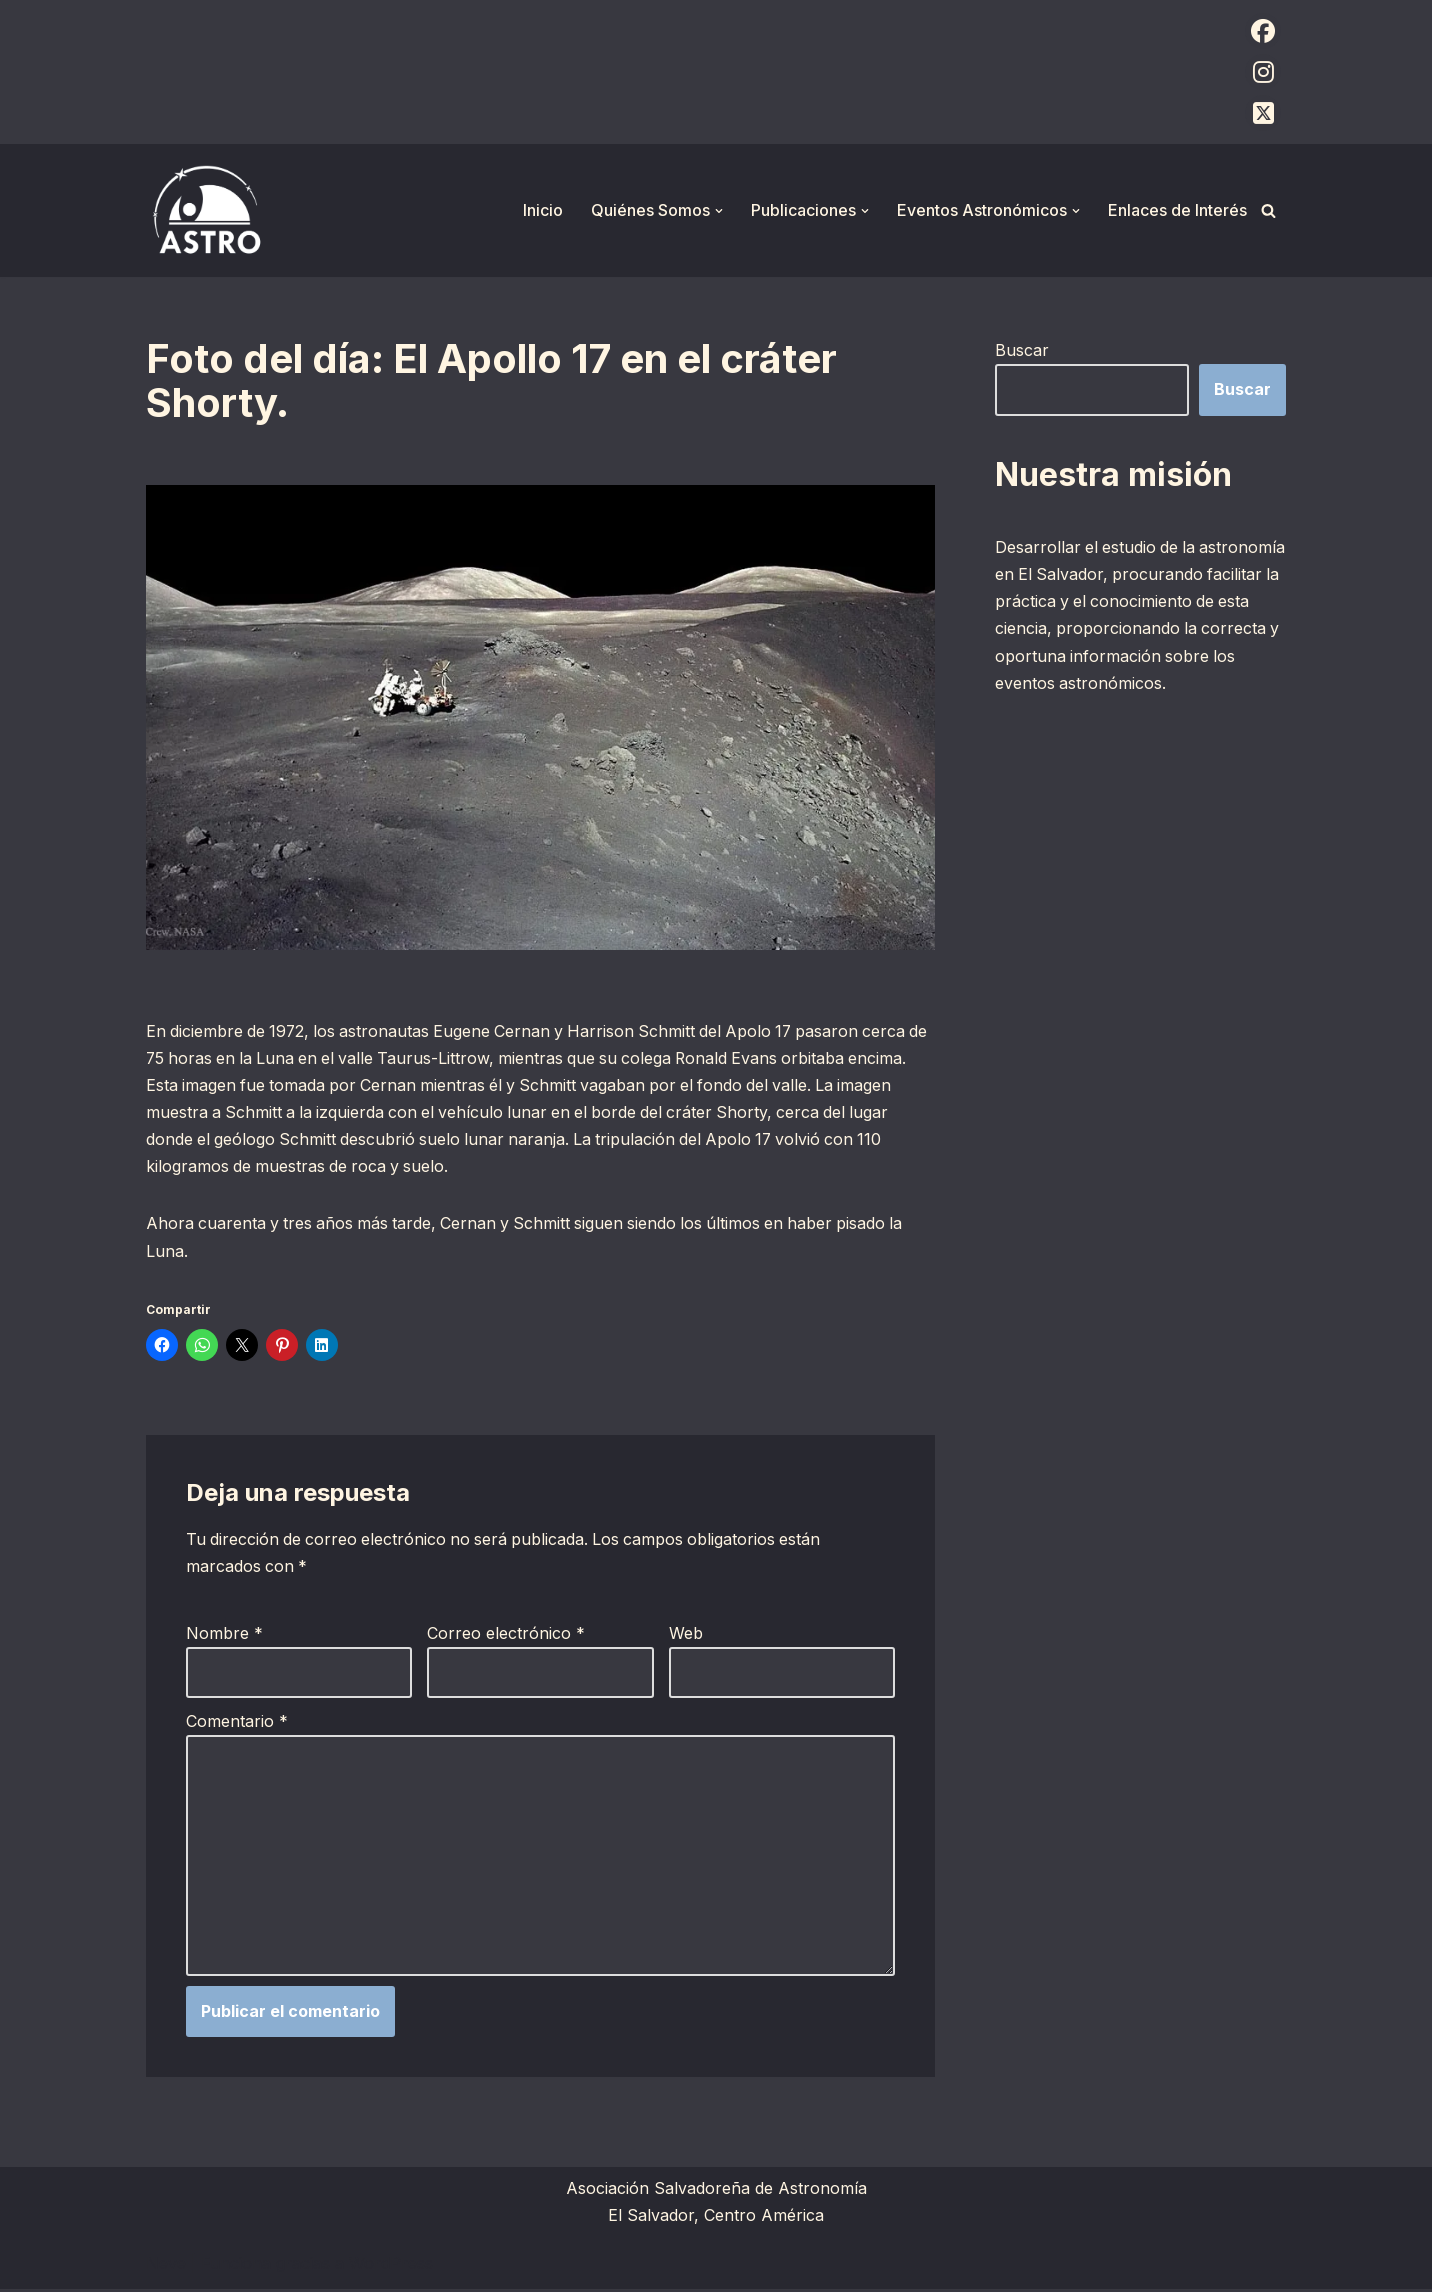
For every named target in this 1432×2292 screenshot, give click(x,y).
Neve (166, 2266)
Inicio (543, 210)
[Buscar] (1268, 210)
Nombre (224, 1635)
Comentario (237, 1723)
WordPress (391, 2266)
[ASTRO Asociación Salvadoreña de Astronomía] (206, 210)
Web (686, 1635)
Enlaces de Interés (1177, 210)
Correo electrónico (506, 1635)
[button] (719, 211)
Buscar (1022, 350)
